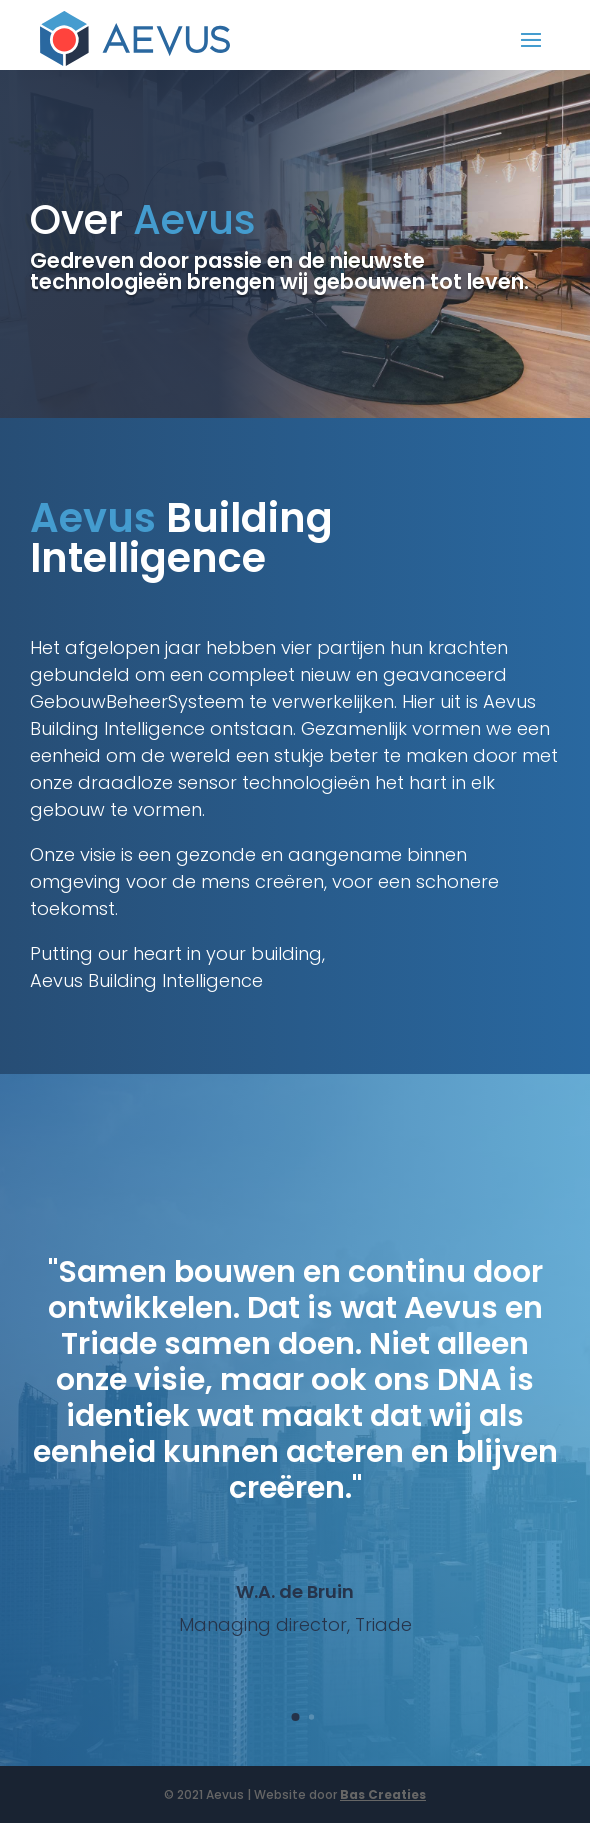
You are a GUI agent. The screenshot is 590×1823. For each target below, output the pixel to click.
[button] (295, 1717)
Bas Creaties (383, 1794)
